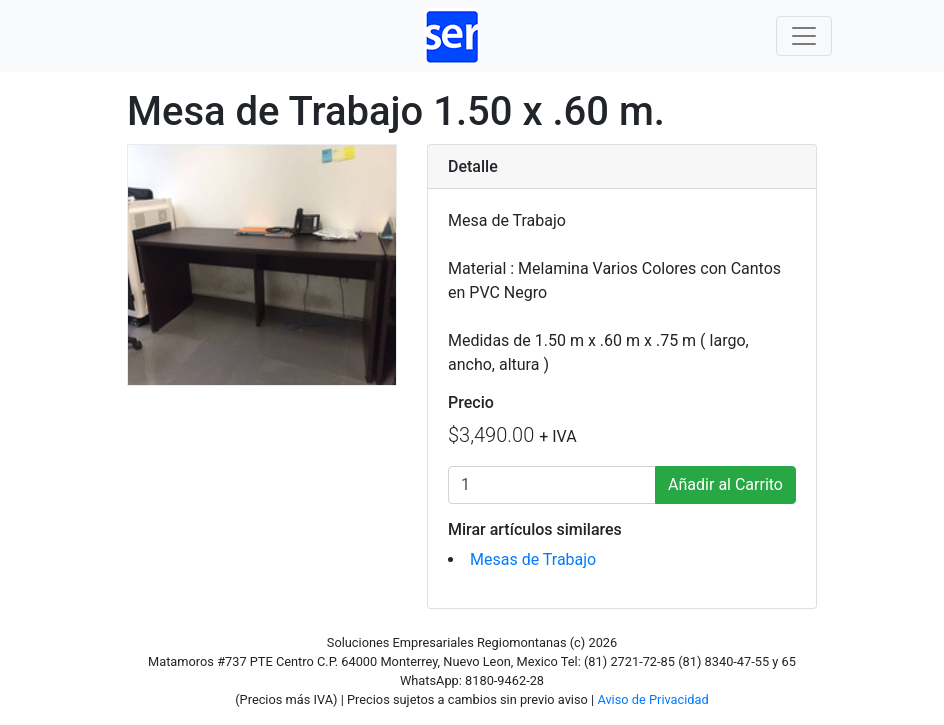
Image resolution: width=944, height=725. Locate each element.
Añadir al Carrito (725, 484)
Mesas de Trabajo (533, 559)
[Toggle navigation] (804, 36)
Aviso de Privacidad (652, 699)
